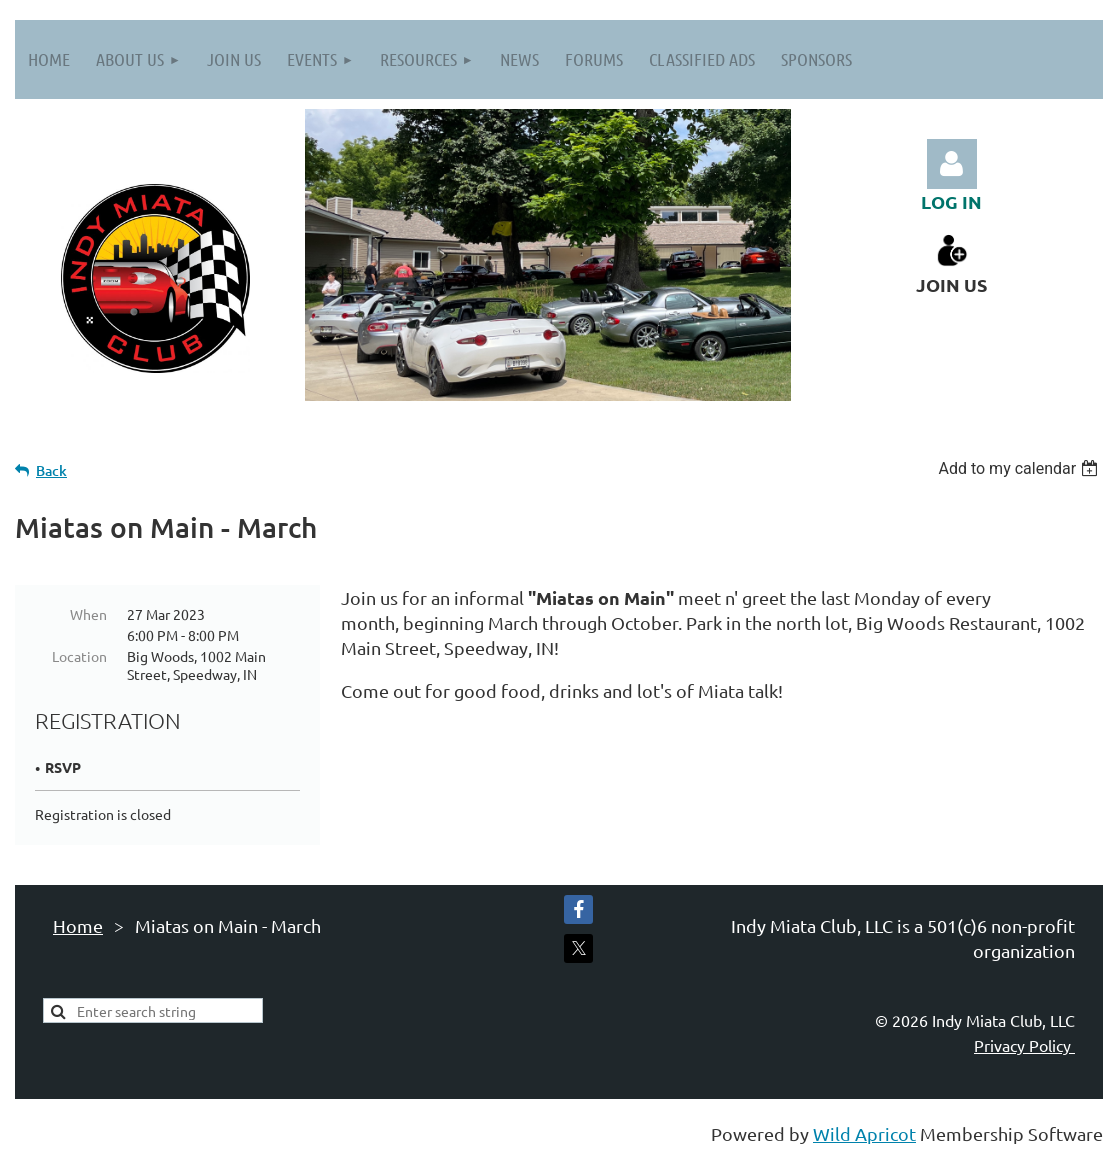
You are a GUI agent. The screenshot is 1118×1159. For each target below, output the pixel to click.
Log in (952, 164)
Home (78, 925)
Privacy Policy (1024, 1045)
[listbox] (1020, 468)
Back (51, 470)
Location (79, 656)
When (88, 614)
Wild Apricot (864, 1133)
